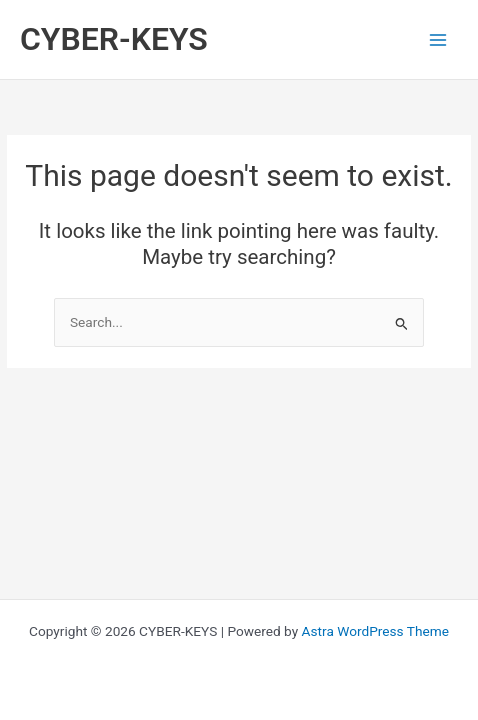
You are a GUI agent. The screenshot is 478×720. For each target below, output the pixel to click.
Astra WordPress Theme (375, 631)
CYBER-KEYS (114, 39)
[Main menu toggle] (438, 39)
